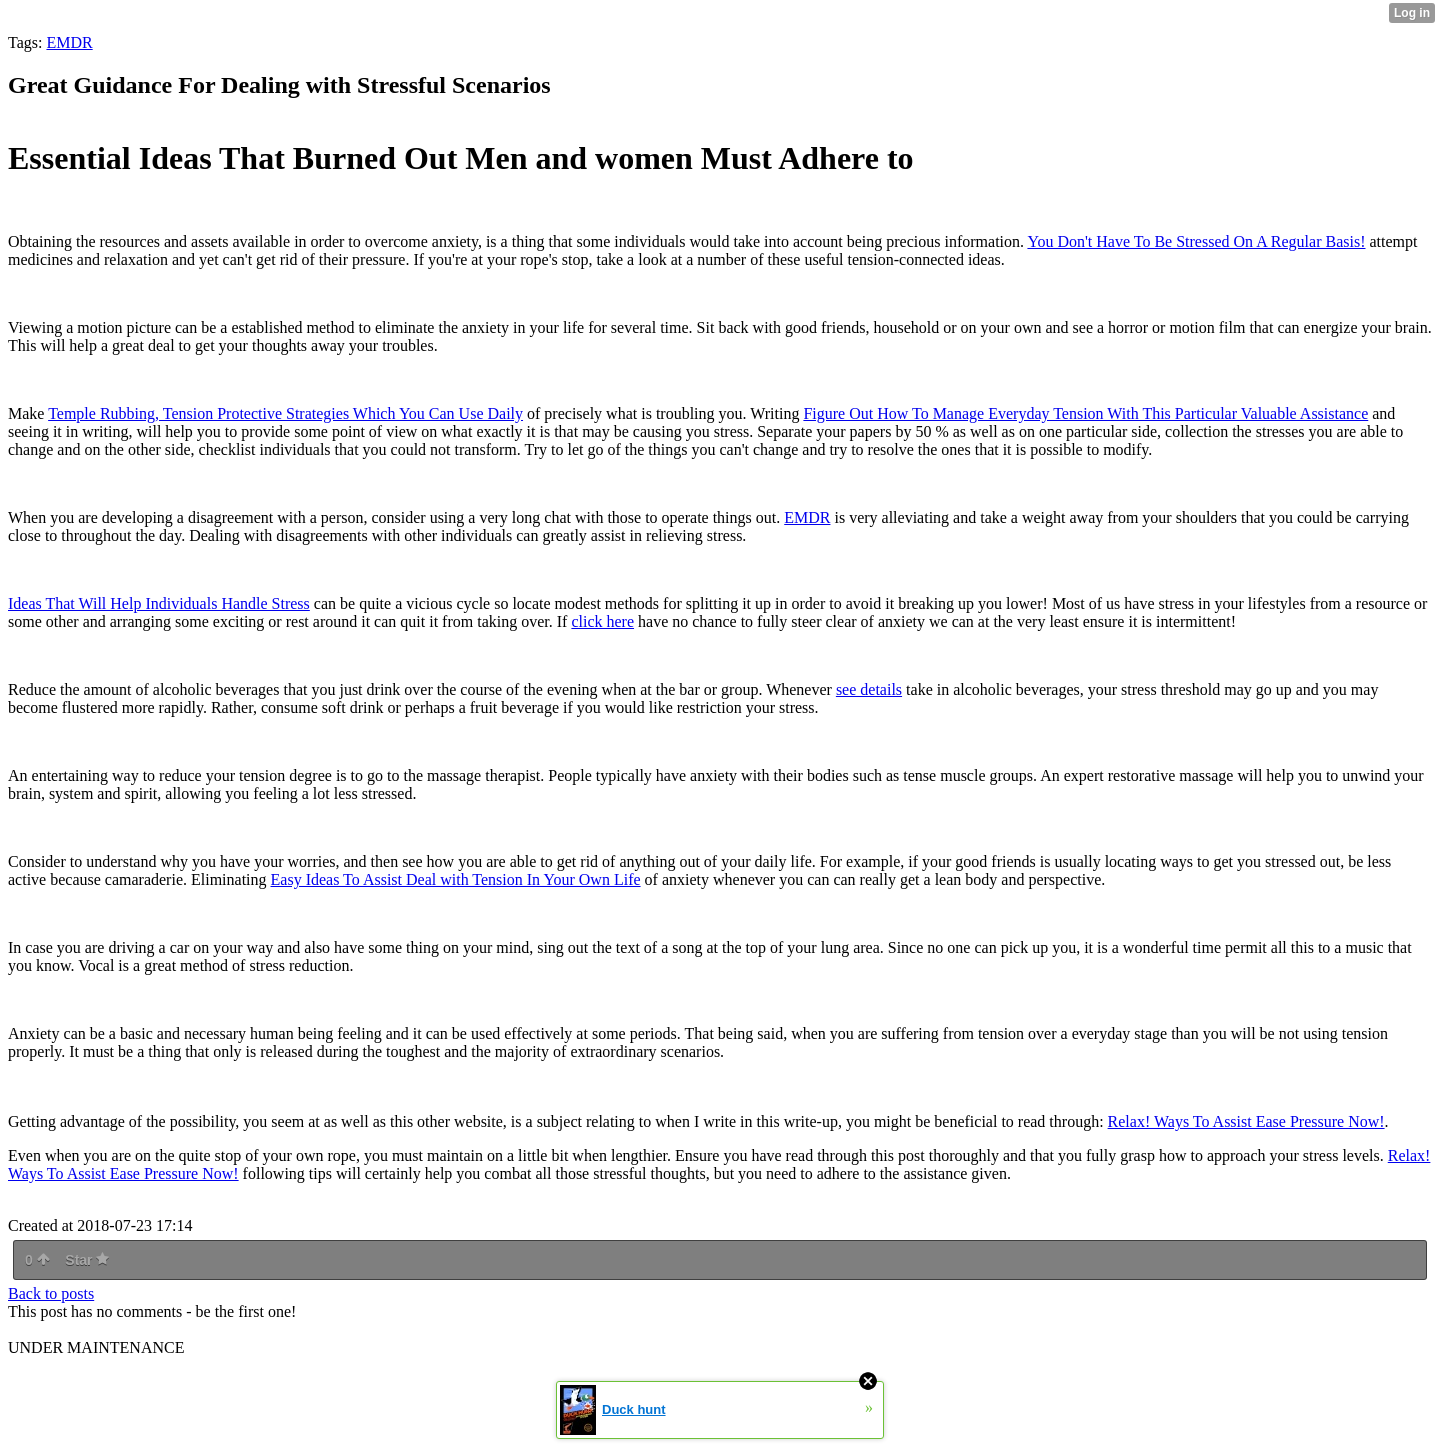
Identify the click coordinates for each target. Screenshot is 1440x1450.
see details (869, 689)
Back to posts (51, 1293)
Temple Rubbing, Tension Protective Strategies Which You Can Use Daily (285, 413)
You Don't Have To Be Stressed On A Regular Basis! (1196, 241)
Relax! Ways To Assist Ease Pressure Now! (1246, 1121)
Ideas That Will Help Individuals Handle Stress (159, 603)
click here (602, 621)
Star (87, 1260)
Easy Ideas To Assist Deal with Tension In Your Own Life (456, 879)
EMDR (69, 42)
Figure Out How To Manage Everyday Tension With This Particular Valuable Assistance (1085, 413)
